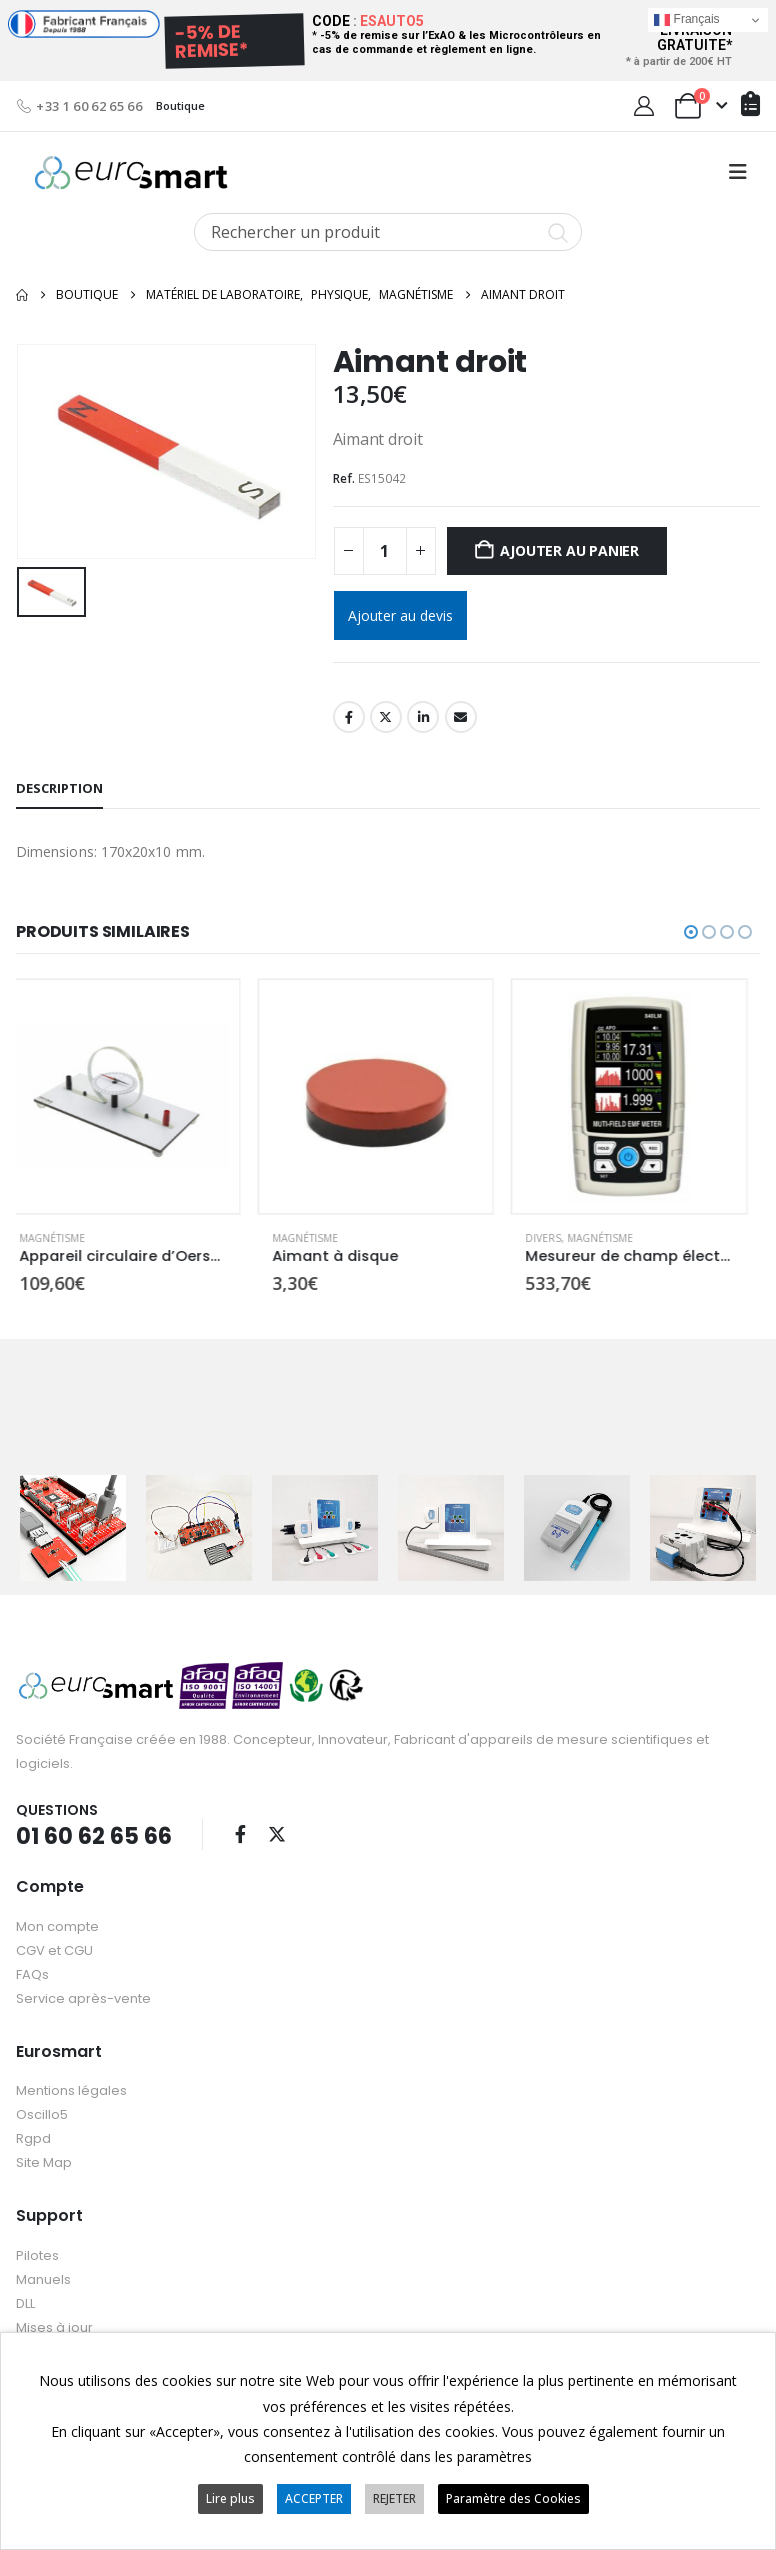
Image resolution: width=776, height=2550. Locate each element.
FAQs (32, 1972)
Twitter (386, 717)
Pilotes (37, 2253)
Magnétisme (65, 1238)
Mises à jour (54, 2325)
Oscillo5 (42, 2113)
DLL (25, 2301)
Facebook (349, 717)
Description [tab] (59, 788)
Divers (556, 1238)
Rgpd (33, 2137)
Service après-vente (83, 1996)
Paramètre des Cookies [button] (513, 2498)
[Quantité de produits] (385, 551)
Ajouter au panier (569, 550)
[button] (738, 172)
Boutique (180, 105)
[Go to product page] (135, 1096)
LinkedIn (423, 717)
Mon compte (57, 1924)
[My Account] (644, 106)
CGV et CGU (54, 1948)
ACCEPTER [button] (314, 2498)
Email (461, 717)
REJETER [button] (394, 2498)
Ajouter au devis (400, 615)
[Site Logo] (131, 172)
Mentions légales (71, 2089)
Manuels (43, 2277)
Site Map (44, 2161)
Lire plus (230, 2498)
